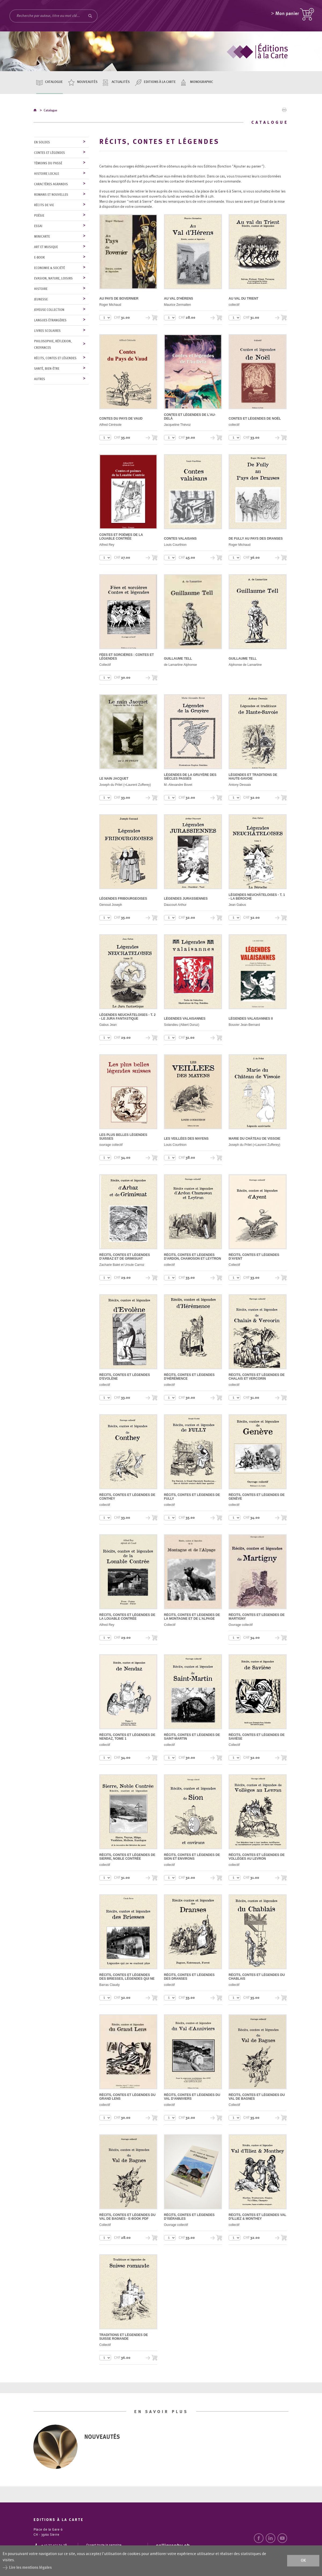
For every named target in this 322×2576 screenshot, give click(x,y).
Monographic (201, 82)
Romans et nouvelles (51, 195)
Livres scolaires (47, 331)
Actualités (121, 82)
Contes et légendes (49, 153)
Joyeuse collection (49, 310)
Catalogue (54, 82)
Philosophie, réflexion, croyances (53, 345)
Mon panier (287, 14)
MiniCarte (42, 236)
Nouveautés (87, 82)
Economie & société (49, 268)
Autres (39, 379)
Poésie (39, 215)
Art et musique (46, 247)
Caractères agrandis (51, 184)
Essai (38, 226)
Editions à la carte (160, 82)
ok (303, 2561)
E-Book (39, 257)
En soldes (42, 142)
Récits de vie (44, 205)
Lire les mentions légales (30, 2568)
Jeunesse (41, 299)
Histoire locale (46, 174)
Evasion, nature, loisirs (53, 278)
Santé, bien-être (46, 368)
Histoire (40, 289)
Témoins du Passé (48, 163)
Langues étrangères (50, 320)
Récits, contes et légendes (55, 358)
